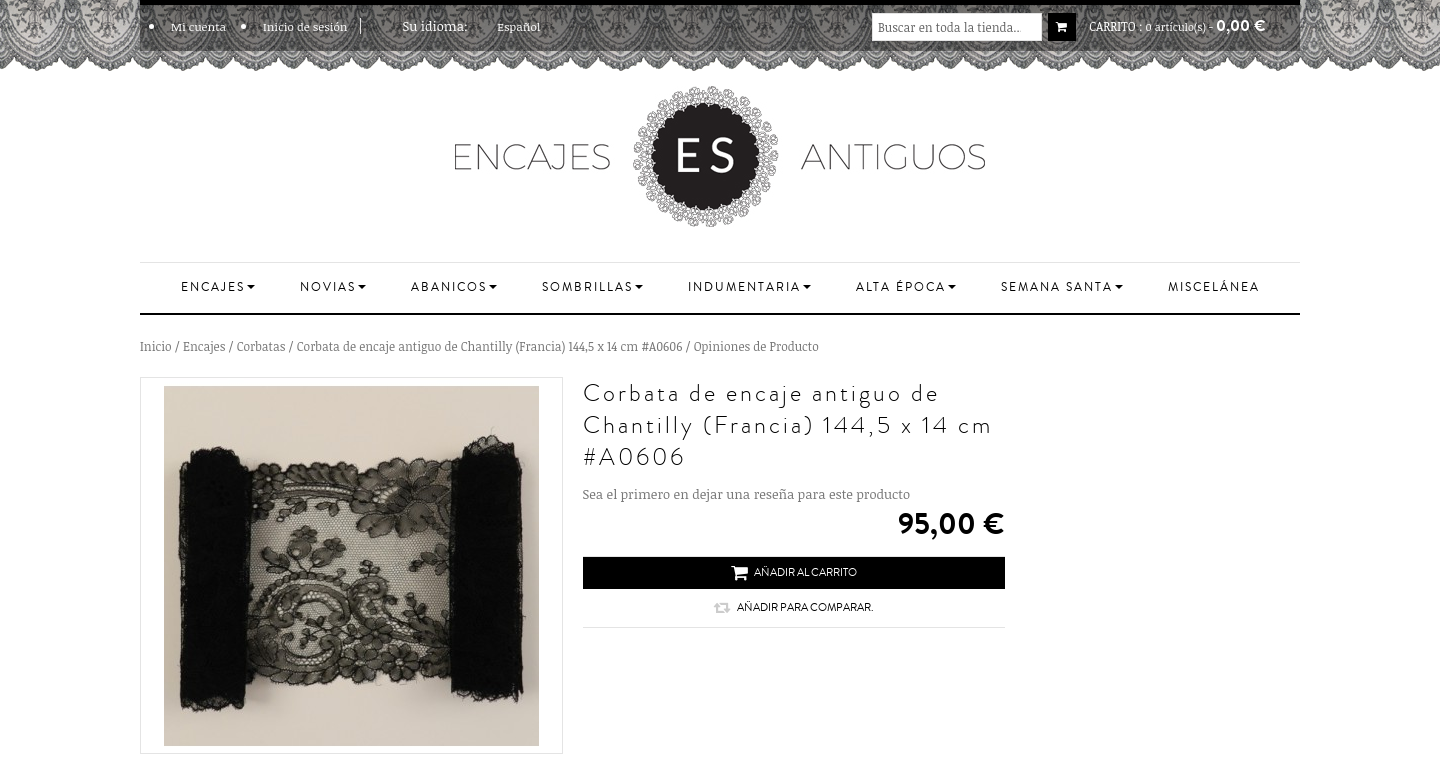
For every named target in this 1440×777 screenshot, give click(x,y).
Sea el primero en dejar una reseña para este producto (746, 494)
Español (524, 26)
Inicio (156, 346)
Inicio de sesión (305, 26)
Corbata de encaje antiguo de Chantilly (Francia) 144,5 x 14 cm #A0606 (490, 346)
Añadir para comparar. (793, 608)
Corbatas (261, 346)
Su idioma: (435, 26)
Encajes (204, 346)
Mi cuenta (198, 26)
